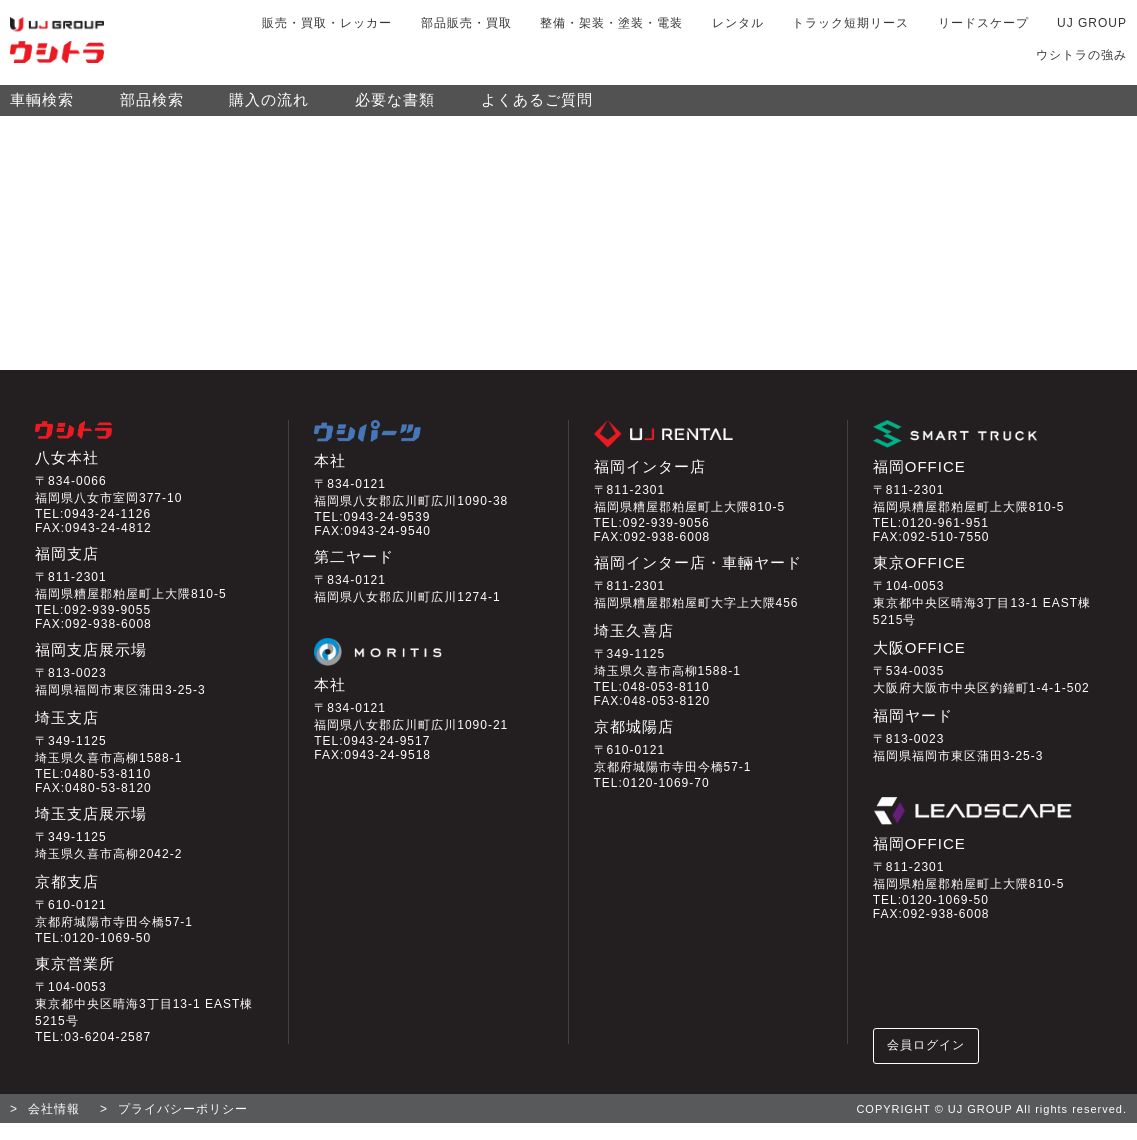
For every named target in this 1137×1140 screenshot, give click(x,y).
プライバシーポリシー (183, 1126)
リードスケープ (983, 23)
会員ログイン (927, 1061)
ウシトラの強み (1081, 55)
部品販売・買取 (466, 23)
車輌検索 (42, 108)
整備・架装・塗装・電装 (611, 23)
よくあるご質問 (537, 108)
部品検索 (152, 108)
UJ (1092, 23)
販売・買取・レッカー (327, 23)
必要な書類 (395, 108)
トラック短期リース (850, 23)
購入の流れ (269, 108)
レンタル (738, 23)
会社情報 (54, 1126)
